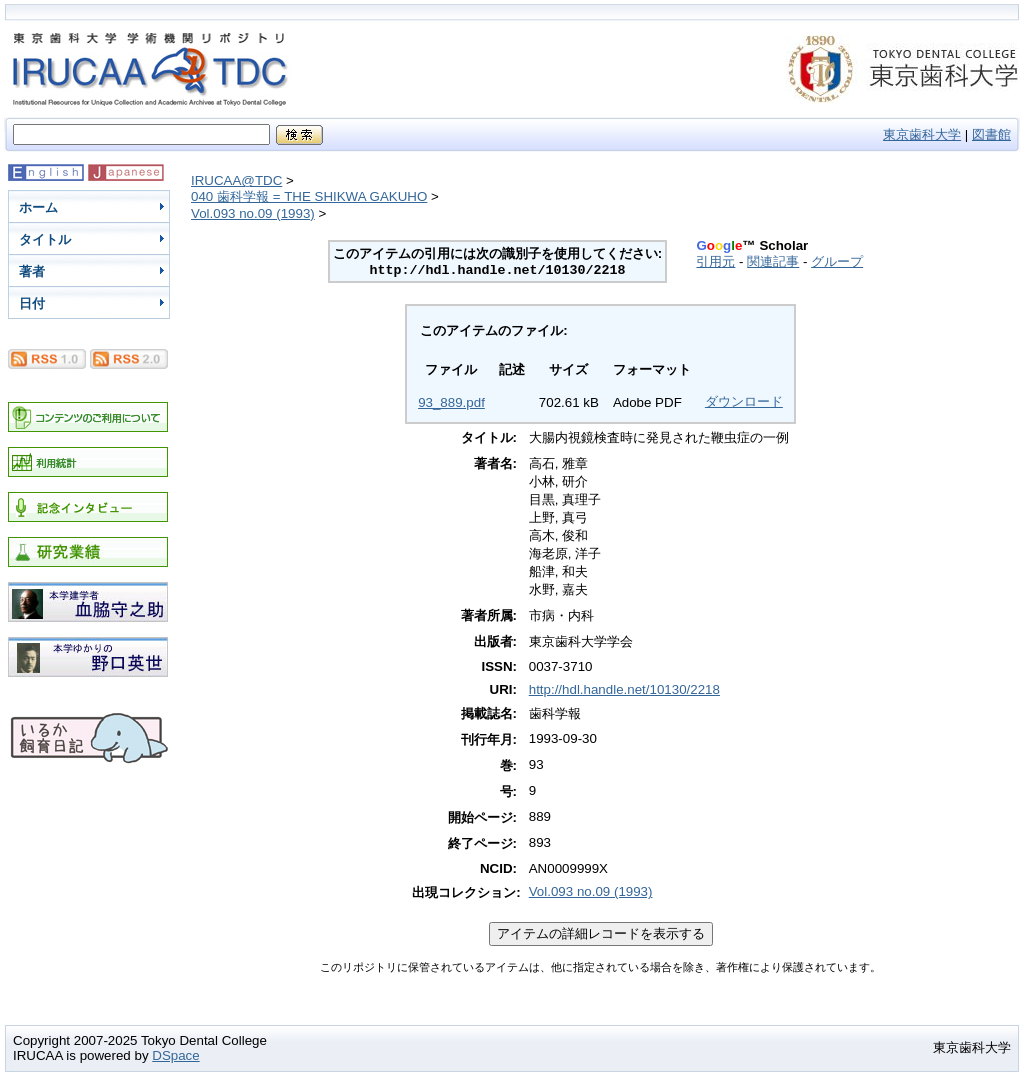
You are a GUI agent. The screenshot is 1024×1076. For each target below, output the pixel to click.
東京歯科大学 (922, 134)
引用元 (715, 261)
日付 (32, 303)
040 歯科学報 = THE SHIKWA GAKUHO (309, 196)
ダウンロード (744, 401)
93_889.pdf (451, 402)
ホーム (38, 207)
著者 (32, 271)
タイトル (45, 239)
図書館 (991, 134)
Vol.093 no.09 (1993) (253, 213)
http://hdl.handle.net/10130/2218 (624, 689)
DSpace (175, 1055)
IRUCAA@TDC (236, 180)
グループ (837, 261)
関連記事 (773, 261)
